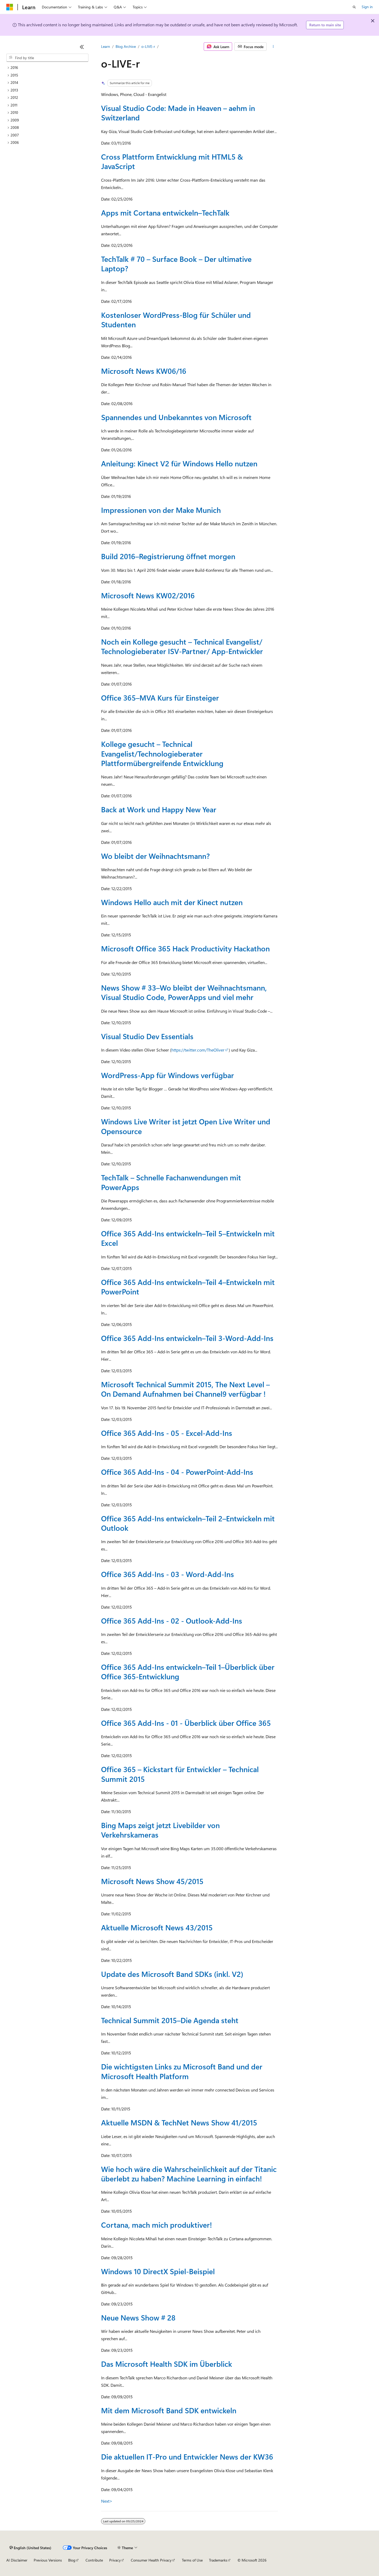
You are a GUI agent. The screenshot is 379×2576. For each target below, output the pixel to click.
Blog (71, 2560)
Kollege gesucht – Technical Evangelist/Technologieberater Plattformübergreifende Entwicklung (162, 753)
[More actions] (273, 46)
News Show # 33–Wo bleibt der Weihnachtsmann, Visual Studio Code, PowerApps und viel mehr (184, 992)
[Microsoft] (9, 7)
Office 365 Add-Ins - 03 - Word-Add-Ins (167, 1574)
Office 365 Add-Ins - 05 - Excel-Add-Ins (166, 1433)
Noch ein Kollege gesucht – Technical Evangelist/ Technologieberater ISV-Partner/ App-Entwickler (182, 646)
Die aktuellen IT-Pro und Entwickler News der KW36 (187, 2456)
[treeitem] (47, 68)
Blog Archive (126, 46)
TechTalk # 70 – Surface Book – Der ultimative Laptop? (176, 263)
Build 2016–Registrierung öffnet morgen (168, 556)
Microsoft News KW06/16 (143, 371)
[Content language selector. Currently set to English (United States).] (30, 2547)
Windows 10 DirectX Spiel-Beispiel (158, 2271)
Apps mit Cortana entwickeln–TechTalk (165, 212)
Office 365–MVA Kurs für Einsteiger (160, 697)
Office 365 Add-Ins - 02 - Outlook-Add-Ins (171, 1620)
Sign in (367, 6)
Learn (105, 46)
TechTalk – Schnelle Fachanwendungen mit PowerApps (171, 1182)
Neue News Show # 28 (138, 2317)
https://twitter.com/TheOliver (198, 1050)
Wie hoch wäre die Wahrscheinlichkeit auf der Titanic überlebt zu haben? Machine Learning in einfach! (189, 2173)
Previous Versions (48, 2560)
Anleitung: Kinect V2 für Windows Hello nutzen (179, 463)
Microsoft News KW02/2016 (148, 595)
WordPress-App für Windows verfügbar (167, 1075)
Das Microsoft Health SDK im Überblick (166, 2364)
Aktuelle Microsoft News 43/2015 (157, 1927)
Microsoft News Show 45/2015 (152, 1881)
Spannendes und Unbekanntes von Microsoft (176, 417)
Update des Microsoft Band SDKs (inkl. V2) (172, 1974)
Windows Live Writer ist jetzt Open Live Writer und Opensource (185, 1126)
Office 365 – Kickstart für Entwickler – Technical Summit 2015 (180, 1773)
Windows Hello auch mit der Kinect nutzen (172, 902)
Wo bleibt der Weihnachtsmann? (155, 856)
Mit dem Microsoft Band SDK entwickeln (168, 2410)
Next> (106, 2501)
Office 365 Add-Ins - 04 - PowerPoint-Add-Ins (177, 1472)
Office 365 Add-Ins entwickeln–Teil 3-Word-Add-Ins (187, 1338)
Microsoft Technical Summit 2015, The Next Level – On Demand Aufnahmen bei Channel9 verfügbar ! (185, 1389)
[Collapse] (81, 47)
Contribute (94, 2560)
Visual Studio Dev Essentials (147, 1036)
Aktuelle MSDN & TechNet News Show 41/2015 (179, 2122)
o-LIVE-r (148, 46)
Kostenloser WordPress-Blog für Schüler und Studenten (176, 319)
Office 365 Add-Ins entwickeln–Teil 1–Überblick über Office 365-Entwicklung (188, 1671)
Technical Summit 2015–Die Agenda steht (169, 2020)
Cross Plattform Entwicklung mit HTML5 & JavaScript (172, 161)
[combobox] (47, 58)
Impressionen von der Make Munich (161, 510)
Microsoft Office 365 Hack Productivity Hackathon (185, 948)
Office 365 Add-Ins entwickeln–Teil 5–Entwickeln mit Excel (188, 1238)
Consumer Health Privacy (151, 2560)
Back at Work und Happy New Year (158, 809)
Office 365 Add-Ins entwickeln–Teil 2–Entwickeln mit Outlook (188, 1523)
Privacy (115, 2560)
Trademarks (218, 2560)
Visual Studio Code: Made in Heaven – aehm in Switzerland (178, 112)
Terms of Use (192, 2560)
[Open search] (354, 7)
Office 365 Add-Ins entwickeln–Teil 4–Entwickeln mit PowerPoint (188, 1286)
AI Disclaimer (16, 2560)
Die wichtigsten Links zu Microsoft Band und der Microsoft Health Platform (181, 2071)
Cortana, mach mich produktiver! (156, 2225)
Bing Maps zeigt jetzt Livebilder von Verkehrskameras (160, 1829)
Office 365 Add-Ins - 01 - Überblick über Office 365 (186, 1723)
